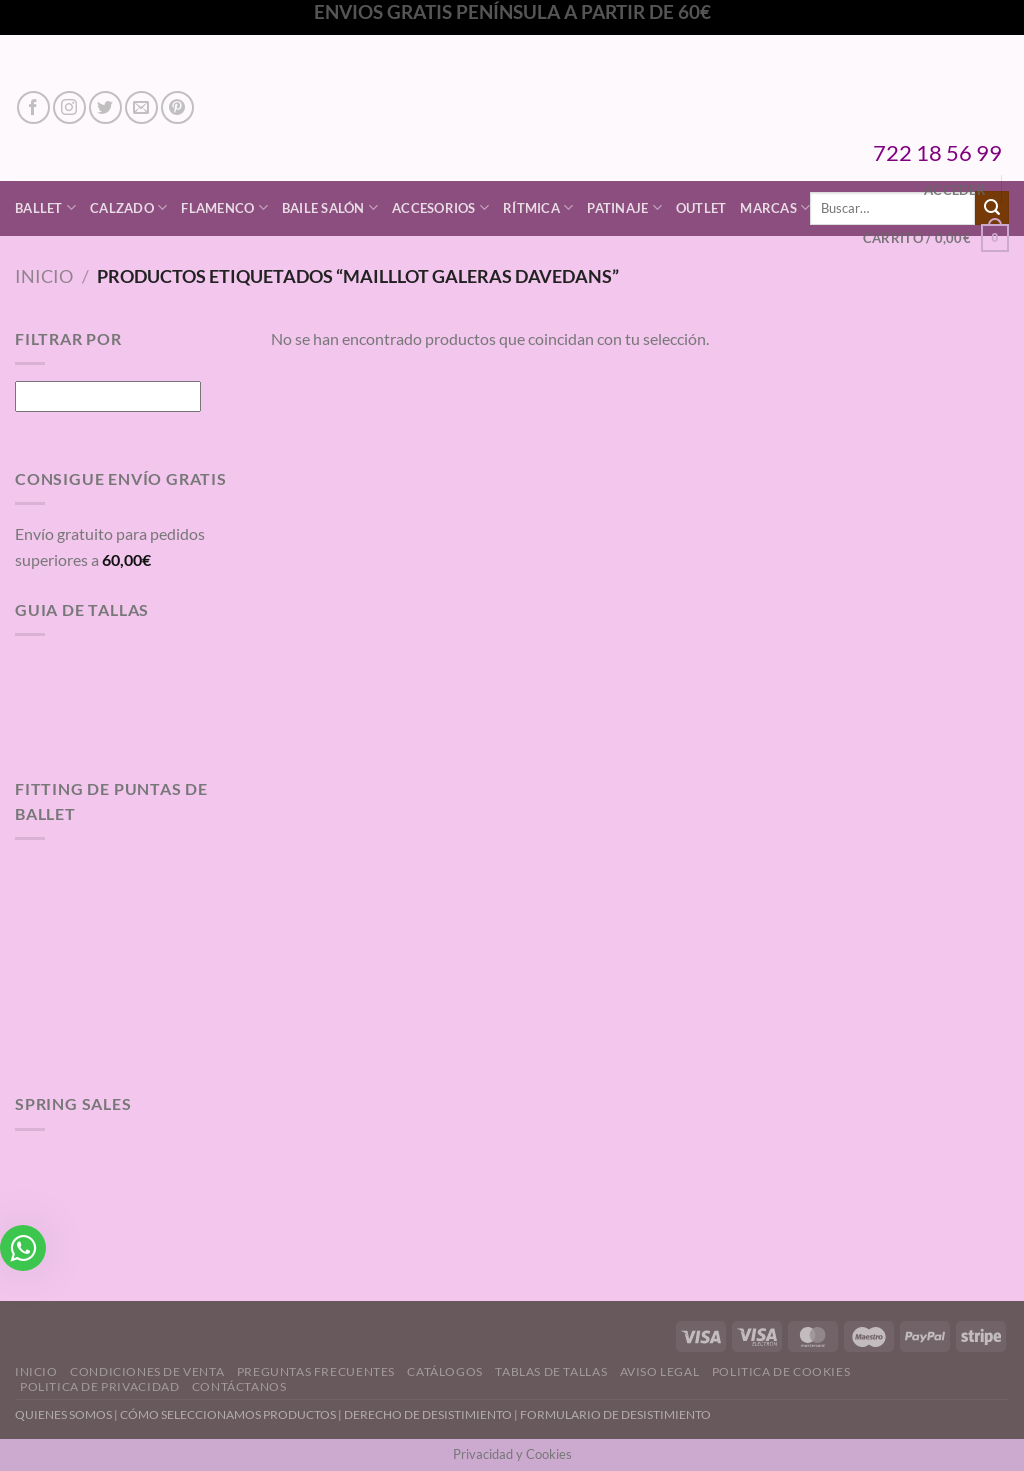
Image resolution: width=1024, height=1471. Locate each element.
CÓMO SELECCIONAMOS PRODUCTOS (228, 1414)
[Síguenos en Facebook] (33, 107)
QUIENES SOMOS (63, 1414)
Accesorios (440, 207)
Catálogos (445, 1371)
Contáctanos (239, 1386)
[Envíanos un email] (141, 107)
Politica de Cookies (781, 1371)
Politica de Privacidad (99, 1386)
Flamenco (224, 207)
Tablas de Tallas (551, 1371)
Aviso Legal (660, 1371)
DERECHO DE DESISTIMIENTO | (432, 1414)
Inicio (44, 276)
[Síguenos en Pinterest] (177, 107)
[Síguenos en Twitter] (105, 107)
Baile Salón (330, 207)
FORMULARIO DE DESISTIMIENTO (615, 1414)
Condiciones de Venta (147, 1371)
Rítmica (538, 207)
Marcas (775, 207)
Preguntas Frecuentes (316, 1371)
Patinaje (624, 207)
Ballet (45, 207)
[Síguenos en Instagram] (69, 107)
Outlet (701, 208)
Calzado (128, 207)
